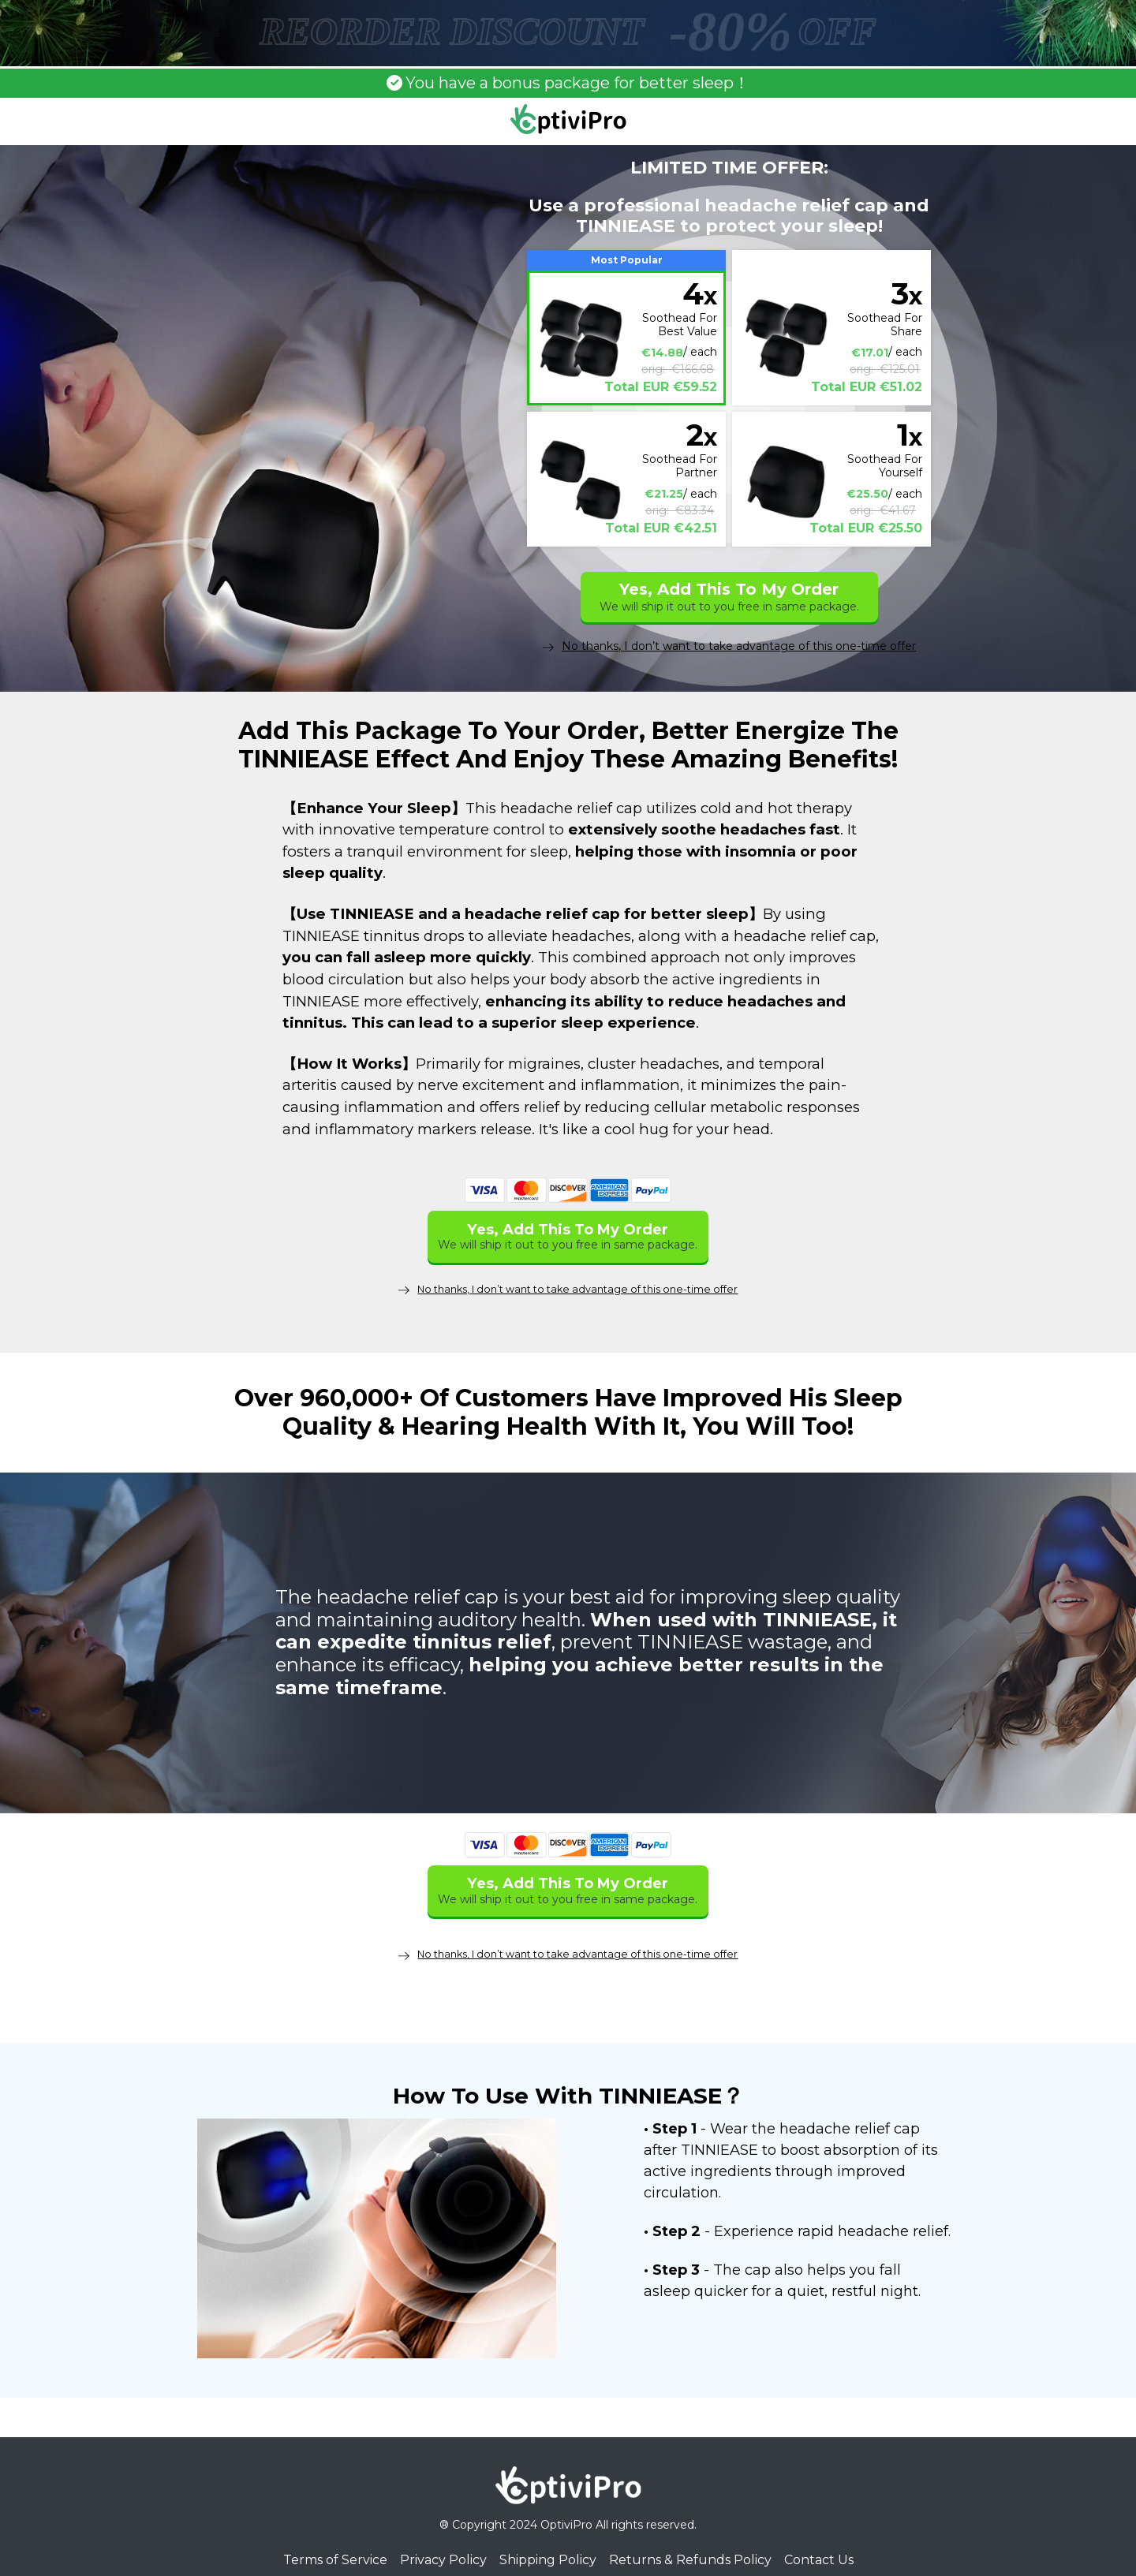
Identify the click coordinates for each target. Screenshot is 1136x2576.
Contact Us (819, 2540)
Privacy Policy (443, 2540)
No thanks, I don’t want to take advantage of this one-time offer (729, 646)
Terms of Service (335, 2540)
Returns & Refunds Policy (690, 2540)
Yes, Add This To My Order (729, 597)
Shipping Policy (547, 2540)
